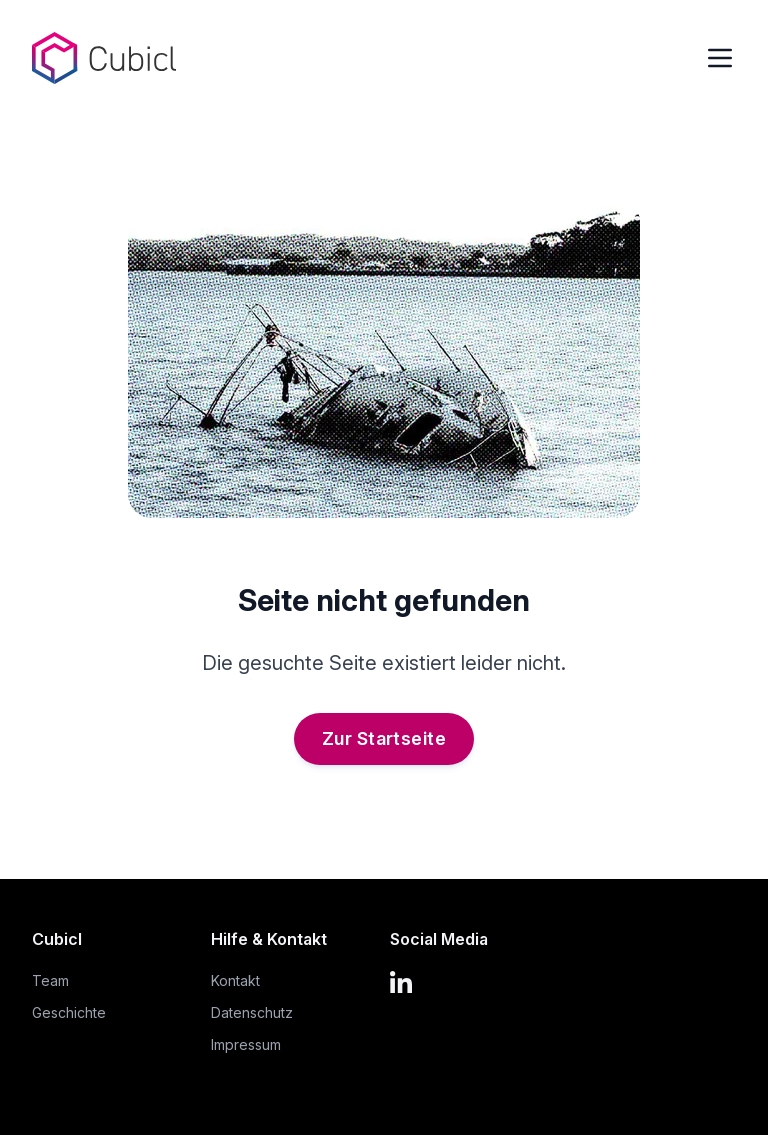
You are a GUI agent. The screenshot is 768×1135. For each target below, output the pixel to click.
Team (50, 980)
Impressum (246, 1044)
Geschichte (69, 1012)
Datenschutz (252, 1012)
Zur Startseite (384, 738)
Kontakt (235, 980)
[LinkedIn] (409, 980)
